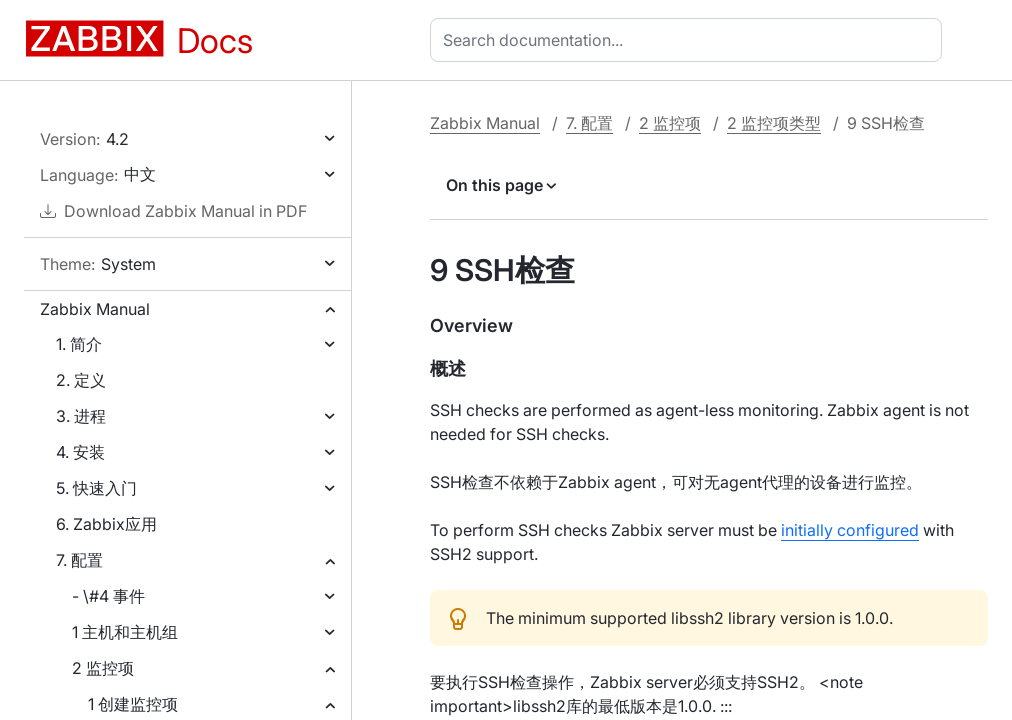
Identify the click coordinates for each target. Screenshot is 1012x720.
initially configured (850, 530)
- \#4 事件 (108, 596)
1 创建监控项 (133, 704)
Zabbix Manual (95, 309)
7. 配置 (79, 560)
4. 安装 (80, 452)
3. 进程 (81, 416)
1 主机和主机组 (125, 632)
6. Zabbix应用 (106, 524)
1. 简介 (79, 344)
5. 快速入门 (96, 488)
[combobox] (690, 40)
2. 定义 (81, 380)
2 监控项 (103, 668)
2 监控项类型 (774, 123)
